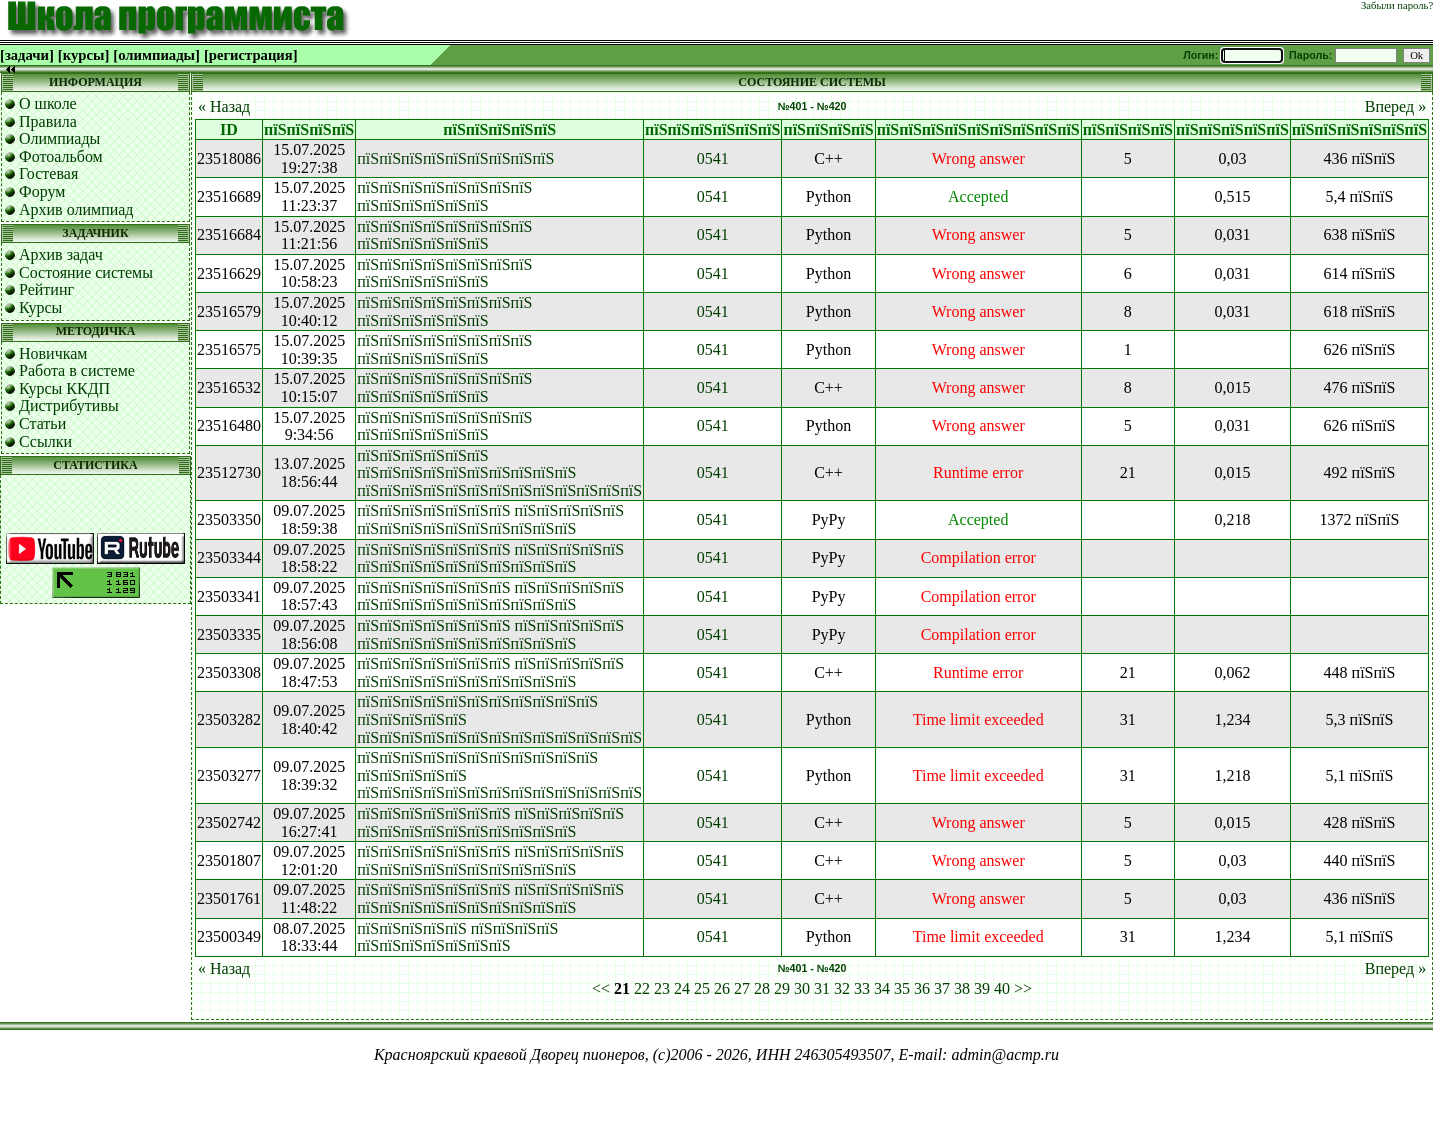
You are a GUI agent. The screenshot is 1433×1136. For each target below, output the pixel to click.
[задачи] (27, 55)
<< (601, 988)
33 (862, 988)
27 (742, 988)
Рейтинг (46, 289)
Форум (42, 191)
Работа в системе (77, 370)
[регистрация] (251, 55)
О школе (48, 103)
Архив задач (61, 254)
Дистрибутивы (69, 405)
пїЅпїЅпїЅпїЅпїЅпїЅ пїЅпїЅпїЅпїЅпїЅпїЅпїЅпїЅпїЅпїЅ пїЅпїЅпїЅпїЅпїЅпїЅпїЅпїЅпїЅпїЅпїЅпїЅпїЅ (499, 473)
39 (982, 988)
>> (1023, 988)
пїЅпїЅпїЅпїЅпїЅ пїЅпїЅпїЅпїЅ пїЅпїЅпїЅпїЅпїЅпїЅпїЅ (457, 937)
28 (762, 988)
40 (1002, 988)
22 (642, 988)
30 (802, 988)
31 (822, 988)
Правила (48, 121)
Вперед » (1395, 106)
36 (922, 988)
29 (782, 988)
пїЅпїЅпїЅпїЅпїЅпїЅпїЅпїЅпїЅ (455, 158)
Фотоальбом (61, 156)
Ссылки (45, 441)
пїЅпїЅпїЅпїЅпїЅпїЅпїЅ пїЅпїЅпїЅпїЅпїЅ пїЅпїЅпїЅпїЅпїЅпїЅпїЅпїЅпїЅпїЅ (490, 519)
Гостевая (48, 173)
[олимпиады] (156, 55)
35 (902, 988)
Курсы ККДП (64, 388)
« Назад (224, 106)
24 (682, 988)
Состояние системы (86, 272)
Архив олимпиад (76, 209)
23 (662, 988)
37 (942, 988)
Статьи (42, 423)
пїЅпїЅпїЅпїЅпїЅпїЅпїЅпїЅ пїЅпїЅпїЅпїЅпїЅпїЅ (444, 196)
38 (962, 988)
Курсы (40, 307)
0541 (713, 158)
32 (842, 988)
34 (882, 988)
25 (702, 988)
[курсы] (83, 55)
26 (722, 988)
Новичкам (53, 353)
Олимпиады (59, 138)
